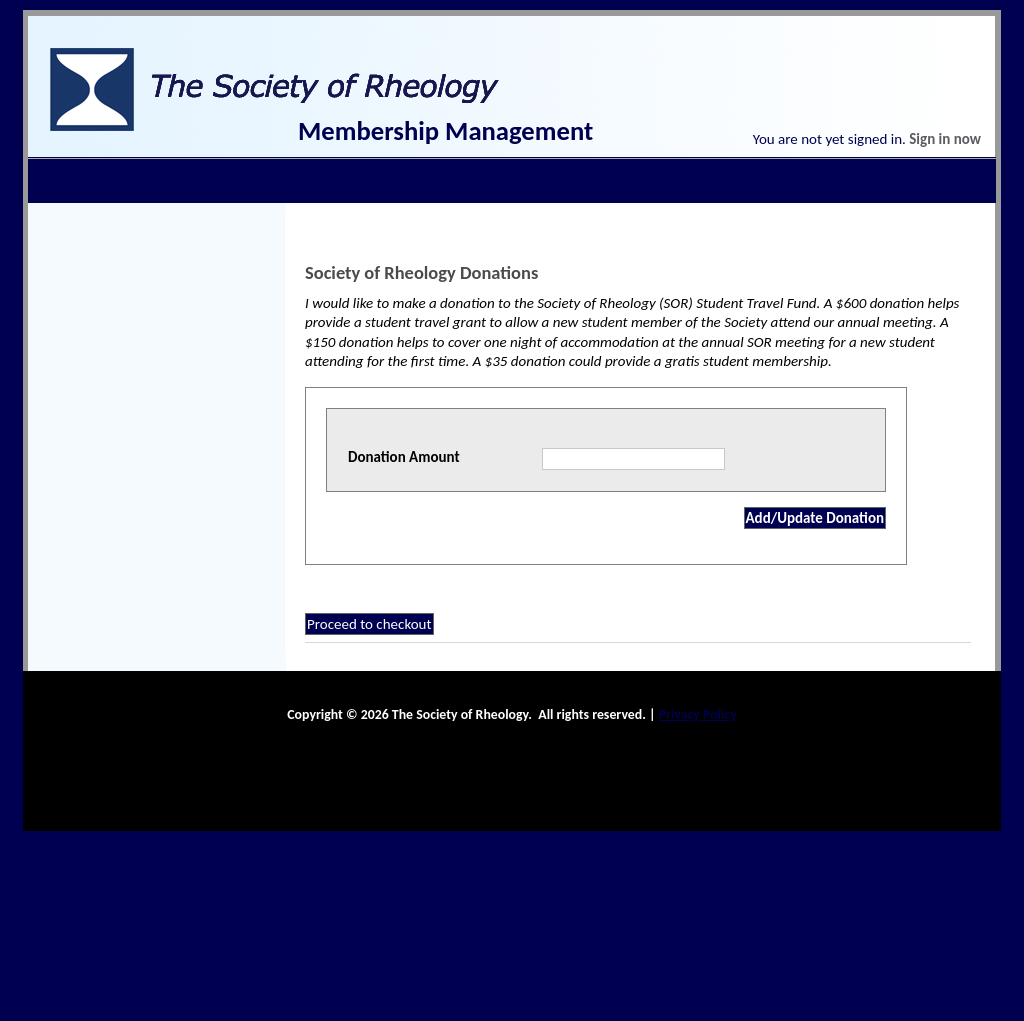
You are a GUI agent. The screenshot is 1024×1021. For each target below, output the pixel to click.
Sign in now (945, 139)
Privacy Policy (698, 714)
